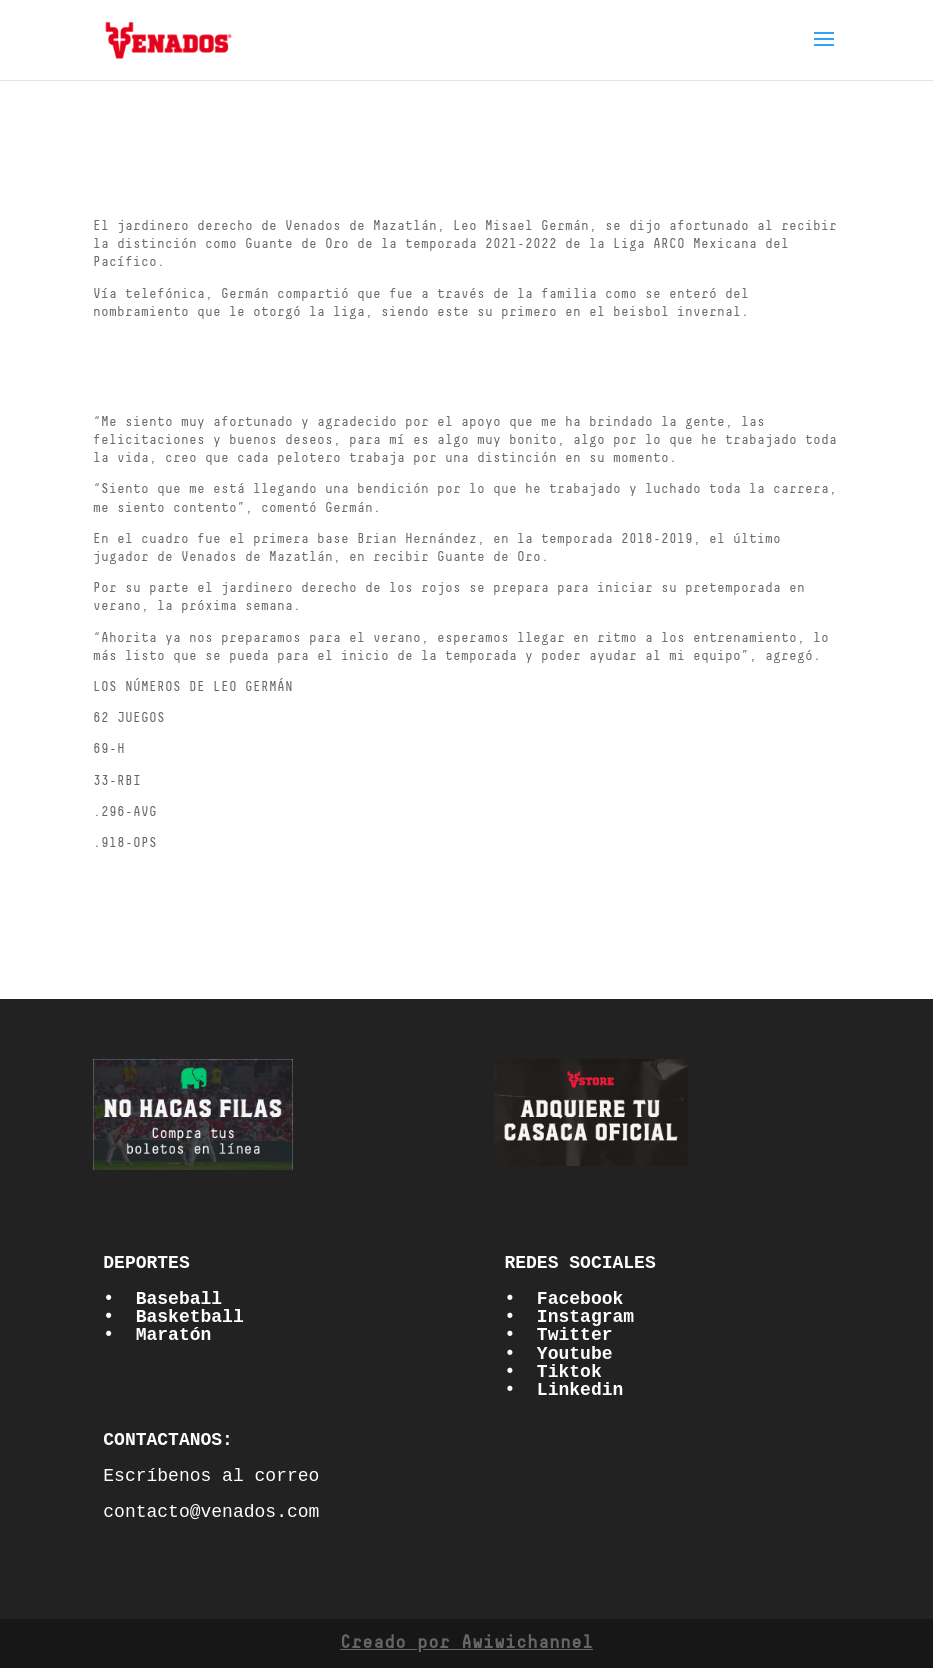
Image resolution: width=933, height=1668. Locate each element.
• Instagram (569, 1317)
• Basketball (173, 1317)
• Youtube (558, 1354)
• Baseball (162, 1299)
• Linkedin (563, 1390)
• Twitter (558, 1335)
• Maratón (157, 1335)
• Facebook (563, 1299)
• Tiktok (552, 1372)
